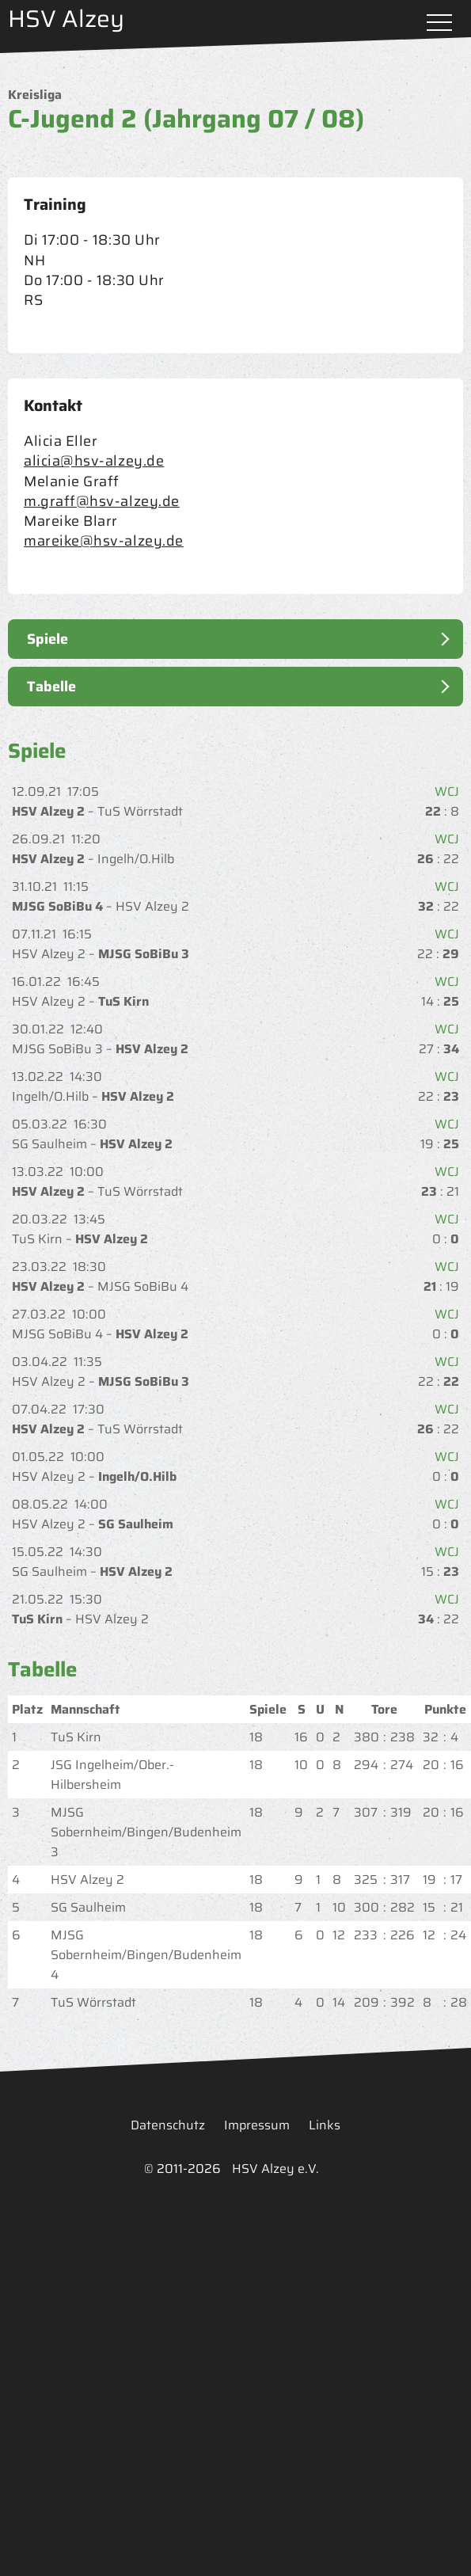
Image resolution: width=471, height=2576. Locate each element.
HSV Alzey (66, 18)
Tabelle (51, 686)
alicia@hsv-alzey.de (94, 461)
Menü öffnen (439, 24)
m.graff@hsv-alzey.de (102, 501)
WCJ (445, 791)
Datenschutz (168, 2125)
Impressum (257, 2125)
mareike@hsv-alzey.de (104, 541)
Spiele (47, 639)
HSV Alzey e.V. (275, 2168)
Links (324, 2125)
